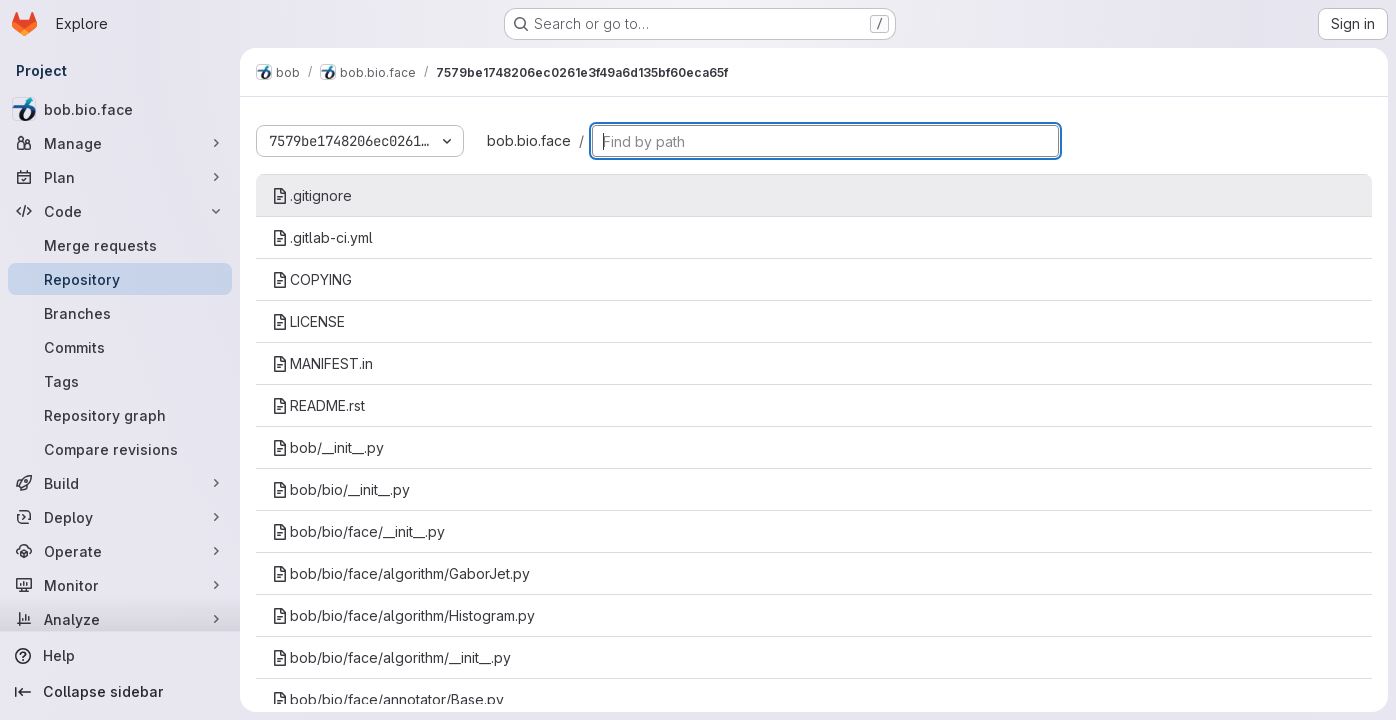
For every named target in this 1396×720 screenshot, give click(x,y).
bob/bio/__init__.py (341, 489)
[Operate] (120, 551)
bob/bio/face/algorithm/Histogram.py (403, 615)
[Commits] (120, 347)
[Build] (120, 483)
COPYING (312, 279)
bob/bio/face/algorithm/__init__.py (391, 657)
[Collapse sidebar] (120, 692)
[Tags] (120, 381)
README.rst (318, 405)
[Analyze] (120, 619)
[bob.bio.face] (120, 109)
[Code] (120, 211)
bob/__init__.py (328, 447)
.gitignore (312, 195)
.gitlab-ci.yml (322, 237)
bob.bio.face (529, 140)
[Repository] (120, 279)
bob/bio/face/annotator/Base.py (388, 699)
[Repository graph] (120, 415)
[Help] (120, 656)
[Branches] (120, 313)
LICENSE (308, 321)
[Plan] (120, 177)
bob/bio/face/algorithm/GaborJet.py (401, 573)
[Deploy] (120, 517)
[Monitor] (120, 585)
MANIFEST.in (322, 363)
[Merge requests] (120, 245)
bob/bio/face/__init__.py (358, 531)
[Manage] (120, 143)
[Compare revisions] (120, 449)
